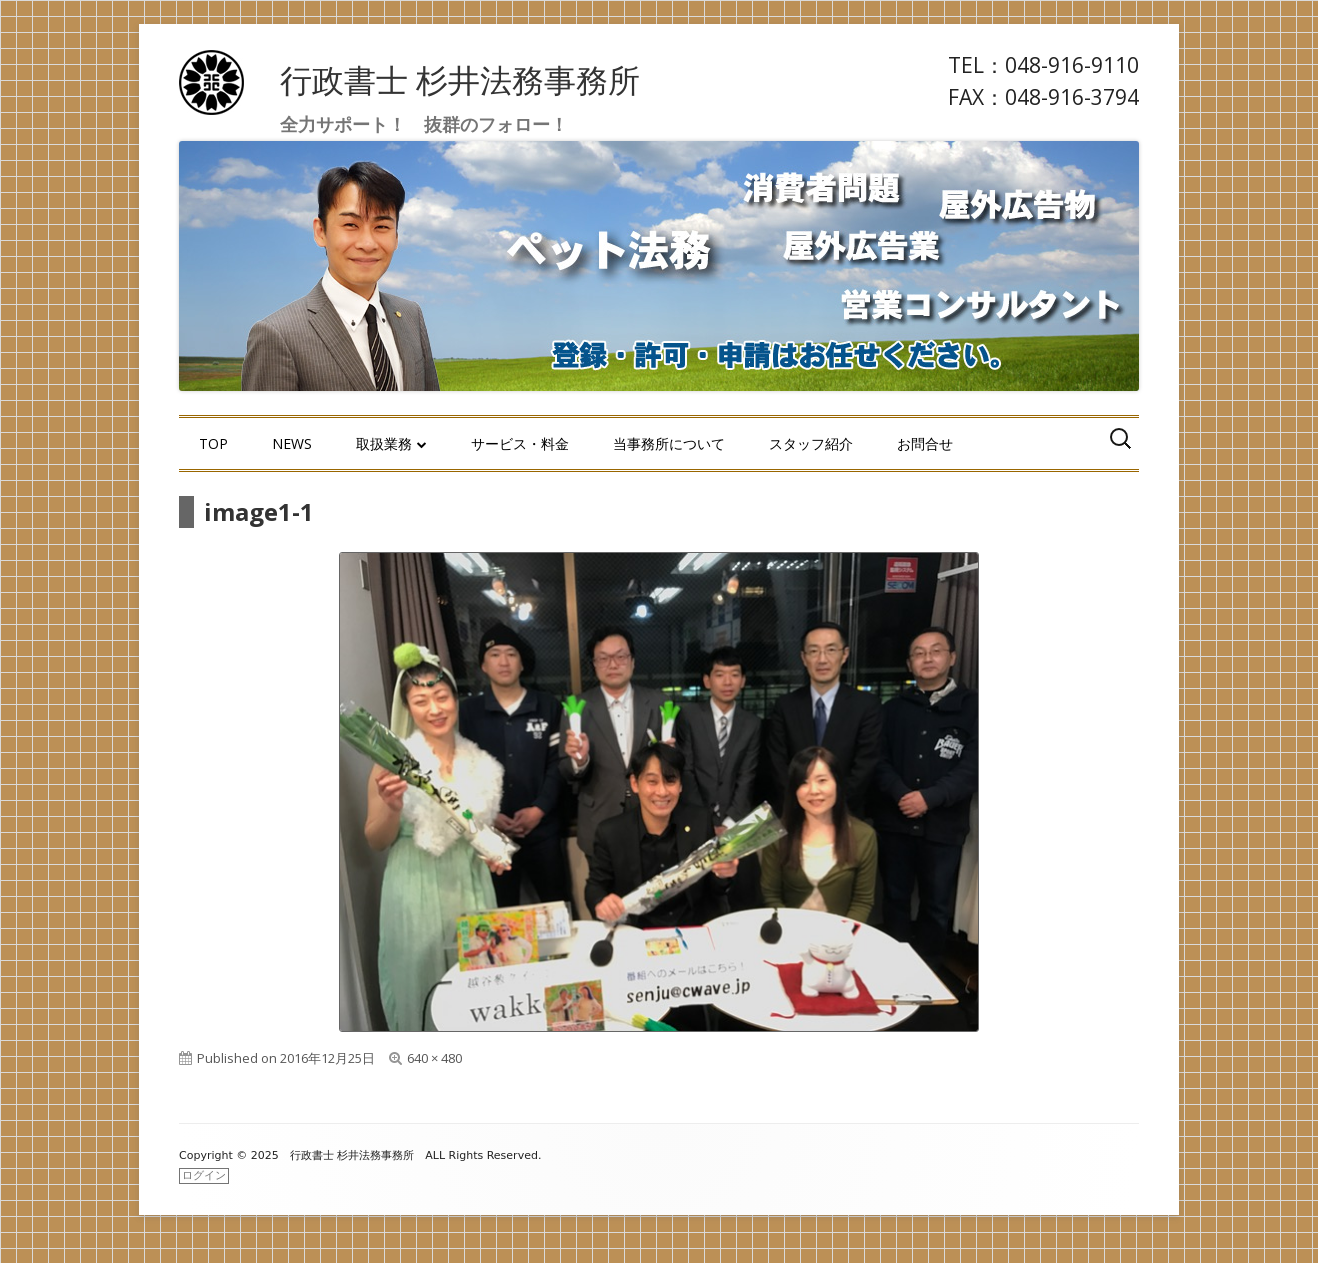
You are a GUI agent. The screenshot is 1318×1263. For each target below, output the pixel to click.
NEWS (292, 443)
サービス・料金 (520, 443)
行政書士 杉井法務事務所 (460, 79)
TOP (213, 443)
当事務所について (669, 443)
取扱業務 (384, 443)
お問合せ (925, 443)
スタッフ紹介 (811, 443)
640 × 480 (434, 1058)
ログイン (204, 1175)
